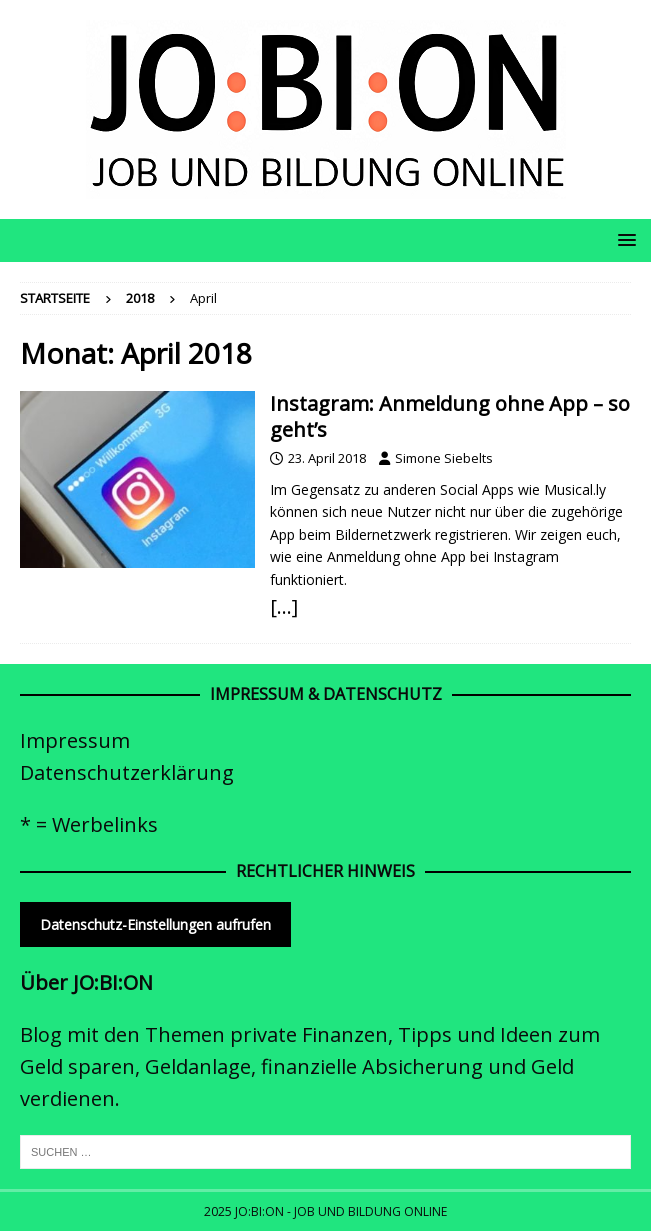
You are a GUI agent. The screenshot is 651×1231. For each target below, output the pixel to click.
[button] (623, 239)
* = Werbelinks (89, 824)
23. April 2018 (327, 458)
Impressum (75, 740)
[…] (284, 606)
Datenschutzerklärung (127, 772)
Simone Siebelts (444, 458)
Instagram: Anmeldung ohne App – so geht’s (450, 416)
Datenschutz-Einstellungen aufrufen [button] (155, 924)
